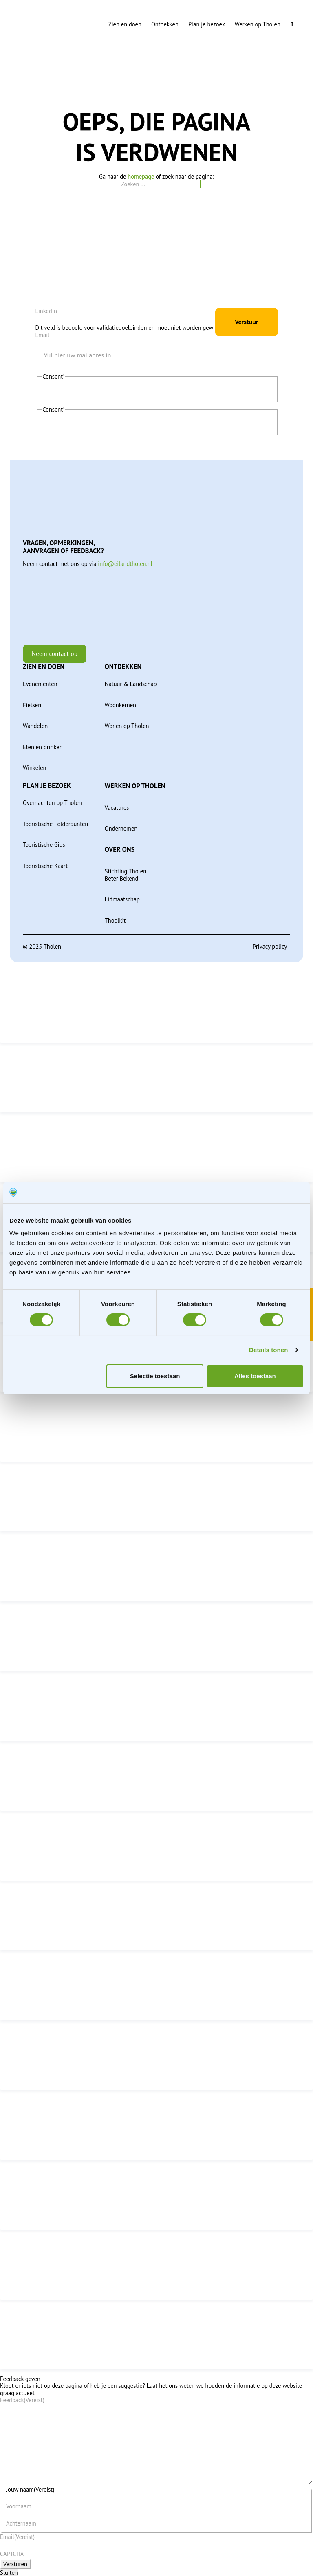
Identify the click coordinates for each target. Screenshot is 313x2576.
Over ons (120, 848)
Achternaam (21, 2523)
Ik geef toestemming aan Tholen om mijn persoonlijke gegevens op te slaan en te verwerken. (156, 424)
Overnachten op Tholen (52, 801)
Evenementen (40, 682)
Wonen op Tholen (127, 724)
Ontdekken (165, 24)
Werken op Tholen (257, 24)
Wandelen (35, 724)
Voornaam (18, 2506)
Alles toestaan (255, 1375)
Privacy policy (270, 945)
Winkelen (34, 766)
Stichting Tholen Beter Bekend (125, 873)
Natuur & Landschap (131, 682)
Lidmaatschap (122, 897)
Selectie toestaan (155, 1375)
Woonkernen (120, 703)
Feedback (22, 2398)
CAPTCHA (12, 2553)
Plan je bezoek (206, 24)
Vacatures (117, 806)
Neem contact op (55, 652)
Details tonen (268, 1349)
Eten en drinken (43, 745)
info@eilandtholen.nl (125, 562)
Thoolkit (115, 919)
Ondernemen (121, 827)
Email (42, 333)
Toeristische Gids (44, 843)
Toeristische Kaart (45, 864)
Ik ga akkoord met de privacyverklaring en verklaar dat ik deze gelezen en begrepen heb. (150, 391)
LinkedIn (46, 309)
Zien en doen (124, 24)
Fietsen (32, 703)
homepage (141, 176)
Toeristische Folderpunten (55, 822)
